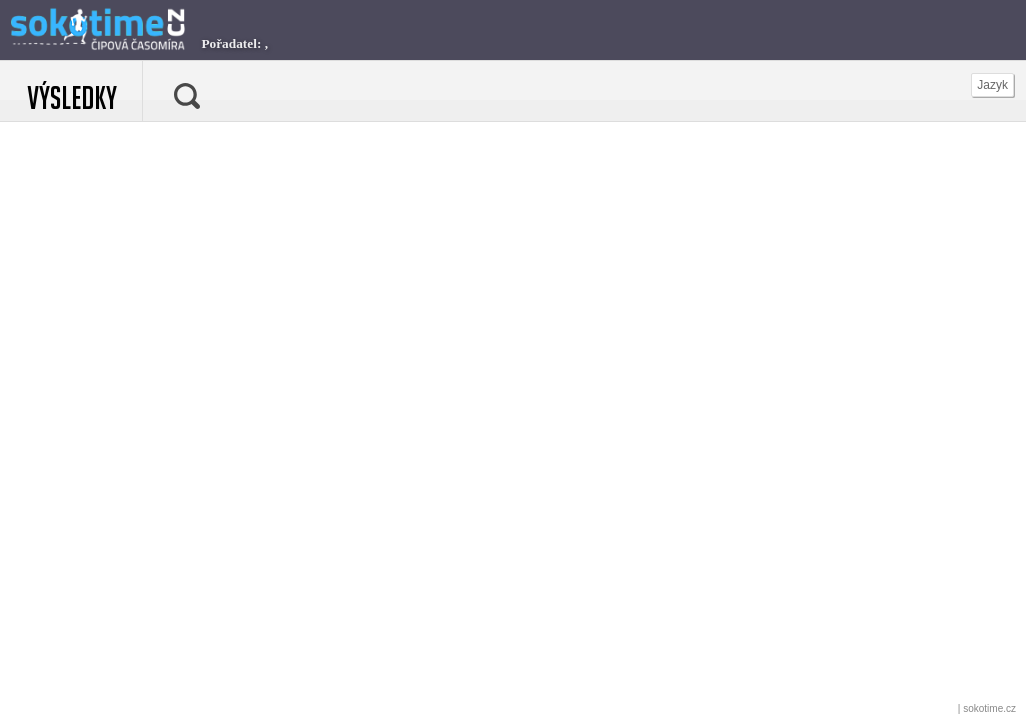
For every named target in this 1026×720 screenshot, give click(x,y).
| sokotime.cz (987, 708)
